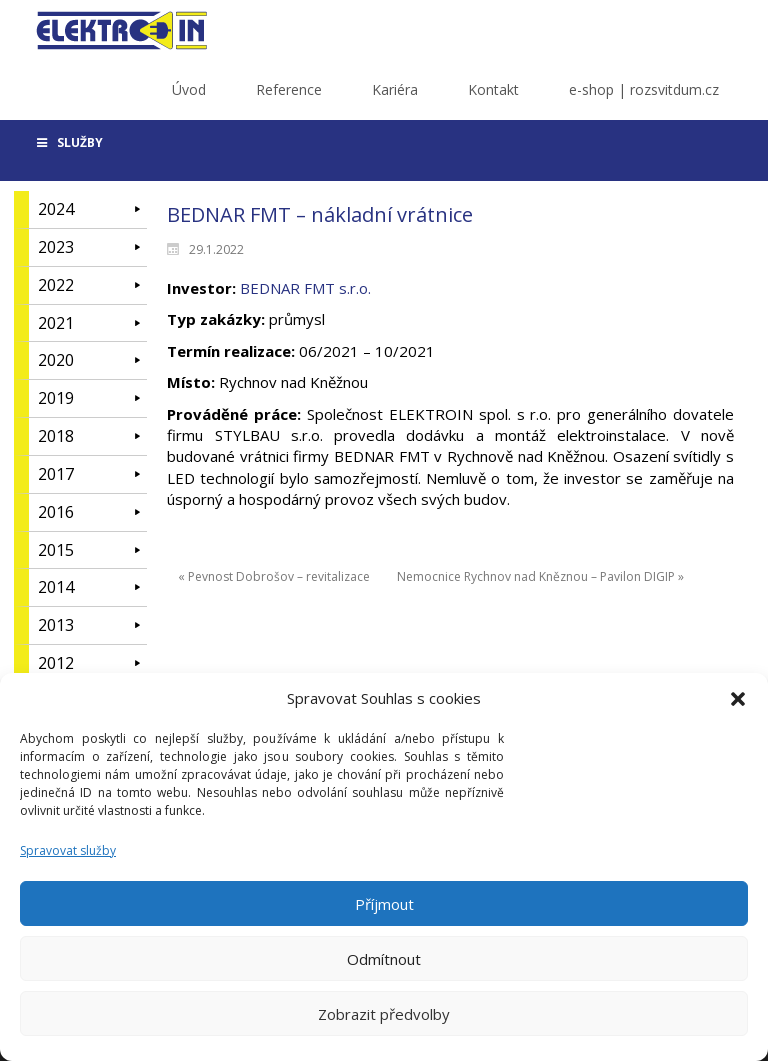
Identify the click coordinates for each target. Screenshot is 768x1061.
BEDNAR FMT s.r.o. (305, 288)
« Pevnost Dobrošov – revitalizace (274, 576)
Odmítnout (384, 969)
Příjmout (384, 914)
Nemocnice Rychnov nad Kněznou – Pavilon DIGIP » (540, 576)
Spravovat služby (68, 860)
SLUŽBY (68, 142)
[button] (738, 710)
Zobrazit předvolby (384, 1024)
